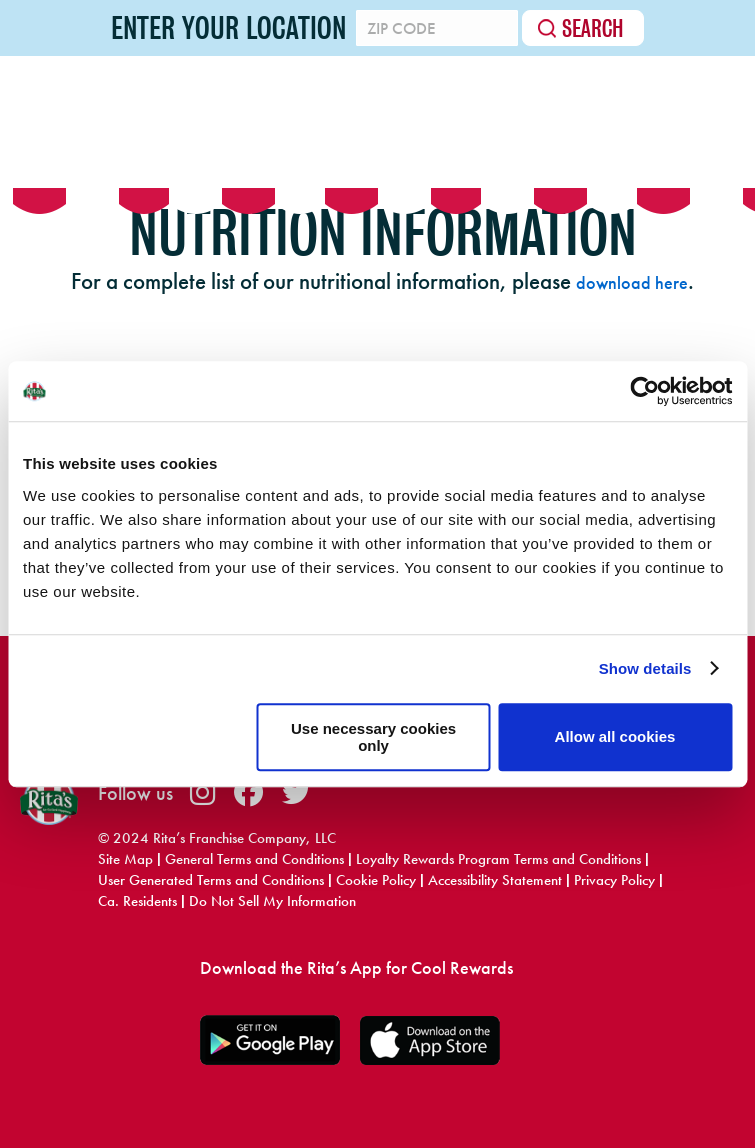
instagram (202, 792)
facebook (248, 792)
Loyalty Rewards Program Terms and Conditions (498, 859)
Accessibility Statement (495, 880)
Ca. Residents (137, 901)
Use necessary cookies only (373, 737)
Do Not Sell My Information (272, 901)
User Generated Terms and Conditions (211, 880)
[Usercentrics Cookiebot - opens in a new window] (644, 391)
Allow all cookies (615, 736)
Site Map (125, 859)
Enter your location (225, 28)
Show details (645, 668)
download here (632, 282)
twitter (296, 792)
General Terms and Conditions (254, 859)
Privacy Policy (614, 880)
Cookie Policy (376, 880)
